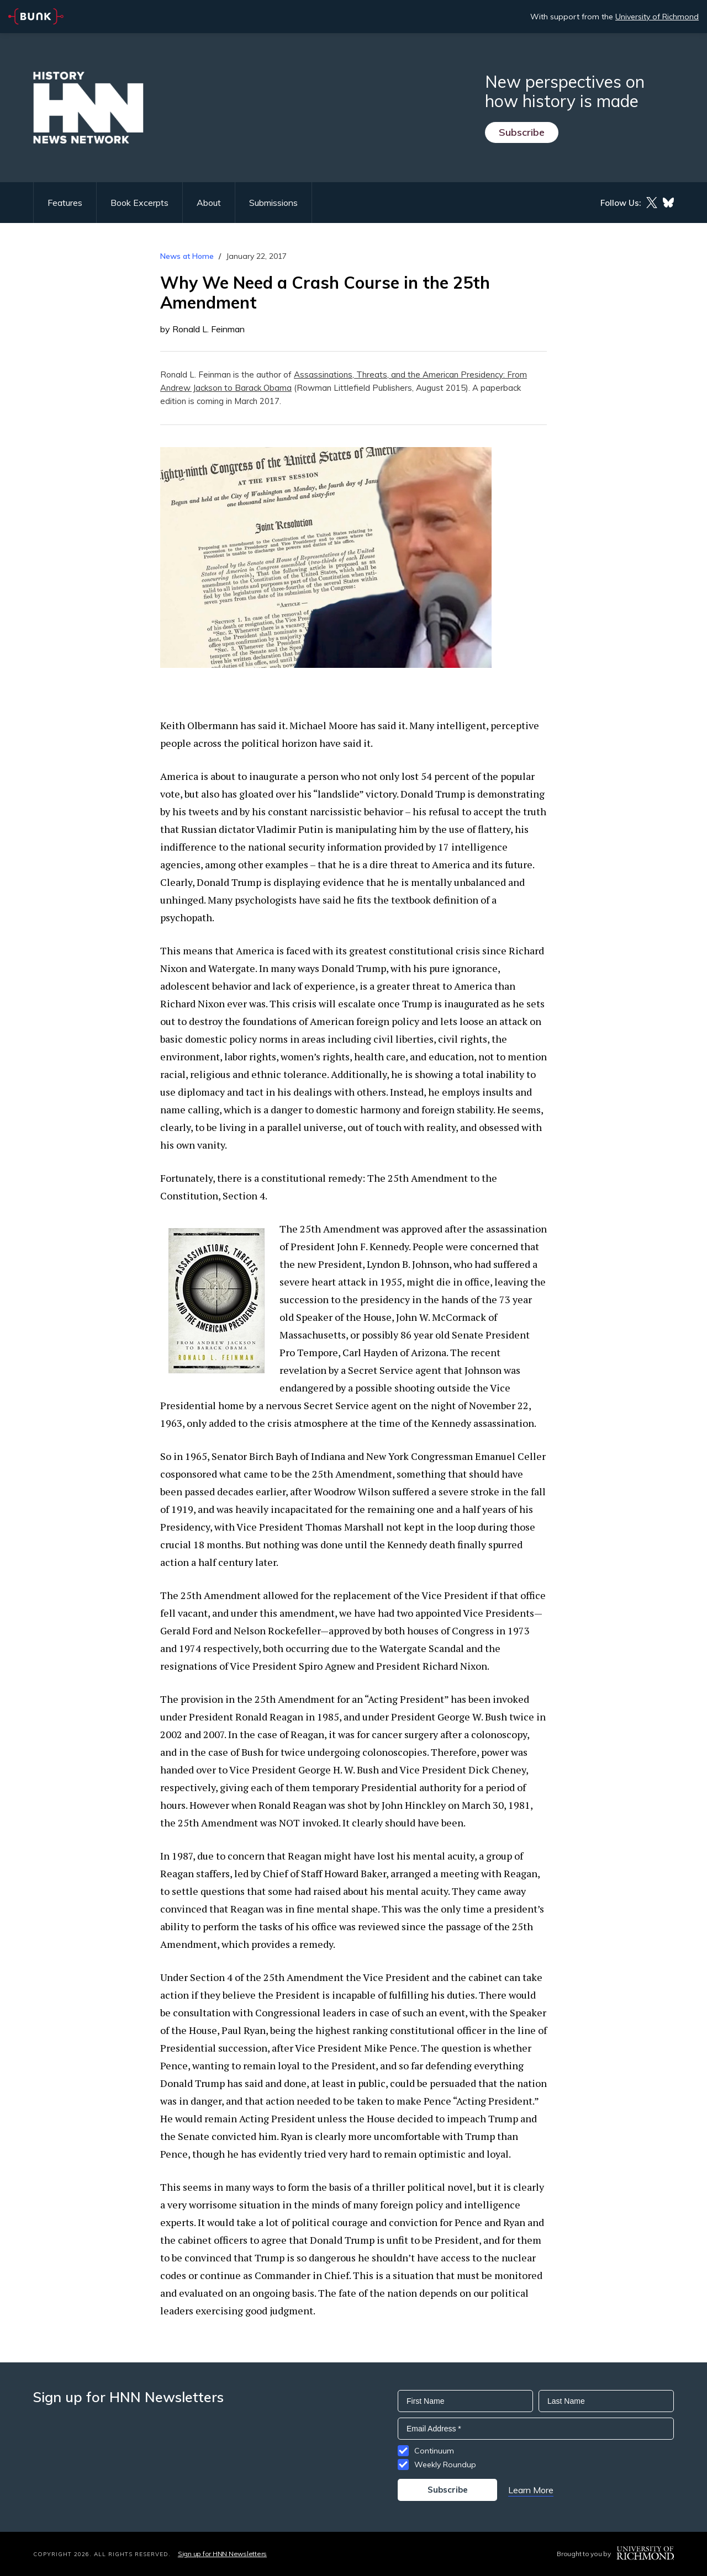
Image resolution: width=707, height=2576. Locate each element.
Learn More (530, 2489)
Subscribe (522, 132)
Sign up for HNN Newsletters (222, 2554)
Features (65, 202)
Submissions (273, 202)
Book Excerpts (139, 202)
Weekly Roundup (445, 2464)
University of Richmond (657, 17)
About (209, 202)
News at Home (187, 256)
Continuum (434, 2451)
